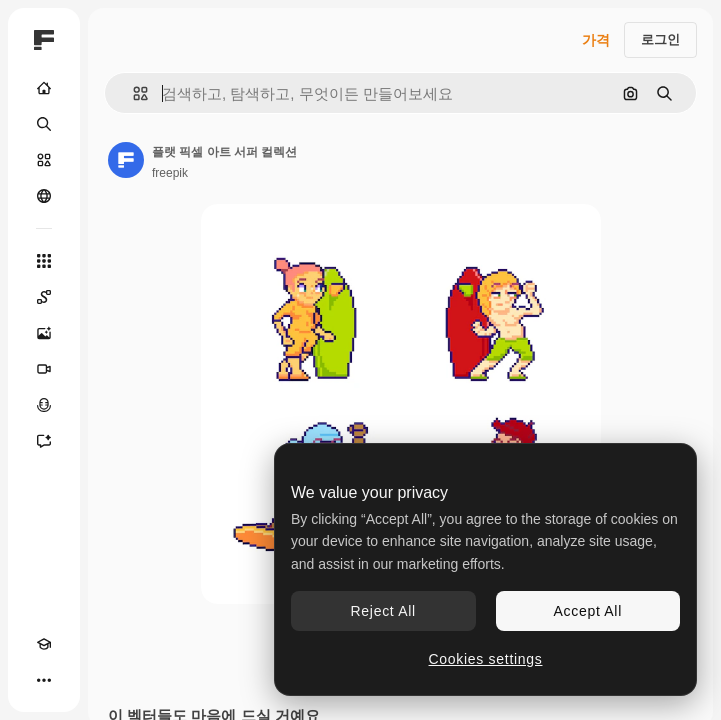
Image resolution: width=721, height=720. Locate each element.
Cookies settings (486, 659)
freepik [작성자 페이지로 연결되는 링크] (170, 173)
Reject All (383, 611)
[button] (132, 93)
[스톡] (44, 160)
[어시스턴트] (44, 441)
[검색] (44, 124)
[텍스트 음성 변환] (44, 405)
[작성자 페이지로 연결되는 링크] (126, 160)
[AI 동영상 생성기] (44, 369)
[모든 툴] (44, 261)
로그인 (660, 39)
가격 (596, 40)
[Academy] (44, 644)
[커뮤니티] (44, 196)
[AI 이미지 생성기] (44, 333)
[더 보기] (44, 680)
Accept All (588, 611)
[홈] (44, 88)
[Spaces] (44, 297)
